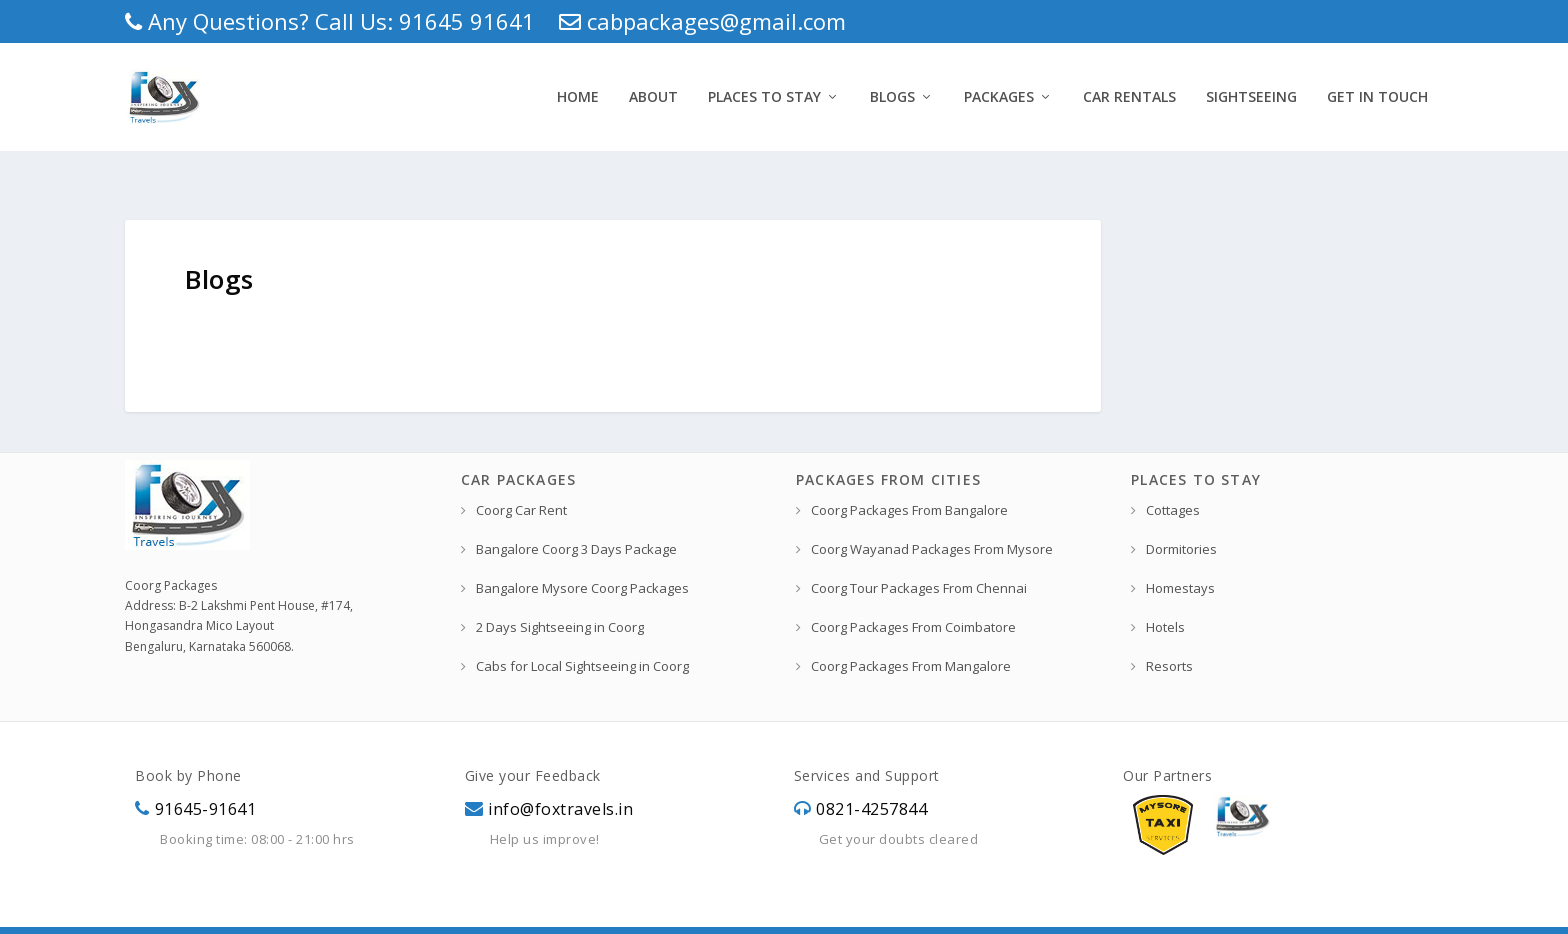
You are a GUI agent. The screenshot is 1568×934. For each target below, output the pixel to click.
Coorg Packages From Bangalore (909, 471)
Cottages (1173, 471)
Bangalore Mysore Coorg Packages (582, 549)
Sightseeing (1251, 92)
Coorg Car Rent (521, 471)
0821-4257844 (871, 770)
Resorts (1169, 627)
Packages (999, 92)
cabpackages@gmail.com (702, 21)
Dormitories (1181, 510)
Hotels (1165, 588)
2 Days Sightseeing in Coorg (560, 588)
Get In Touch (1377, 92)
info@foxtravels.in (560, 770)
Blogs (892, 92)
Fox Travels (286, 909)
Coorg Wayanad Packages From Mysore (932, 510)
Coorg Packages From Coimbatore (913, 588)
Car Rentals (1129, 92)
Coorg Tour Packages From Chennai (919, 549)
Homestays (1180, 549)
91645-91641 (206, 770)
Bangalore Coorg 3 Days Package (576, 510)
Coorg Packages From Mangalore (911, 627)
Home (578, 92)
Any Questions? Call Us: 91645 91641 (330, 21)
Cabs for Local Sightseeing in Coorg (582, 627)
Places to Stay (764, 92)
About (653, 92)
